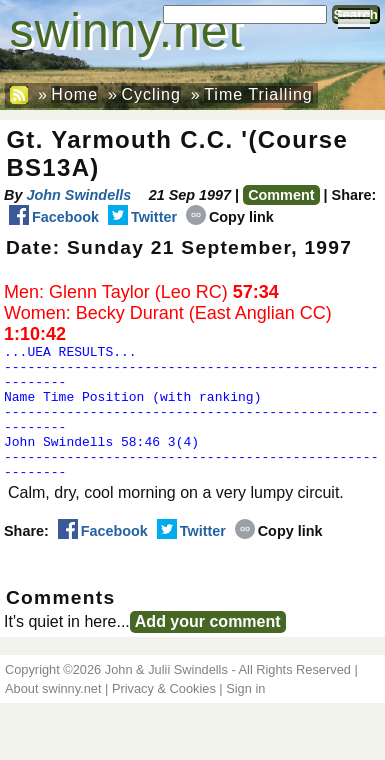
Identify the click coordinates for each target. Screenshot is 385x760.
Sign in (245, 715)
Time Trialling (258, 94)
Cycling (150, 94)
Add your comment (208, 648)
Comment (281, 195)
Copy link (230, 217)
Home (74, 94)
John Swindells (78, 195)
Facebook (54, 217)
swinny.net (126, 30)
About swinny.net (53, 715)
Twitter (142, 217)
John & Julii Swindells (166, 696)
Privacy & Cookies (164, 715)
